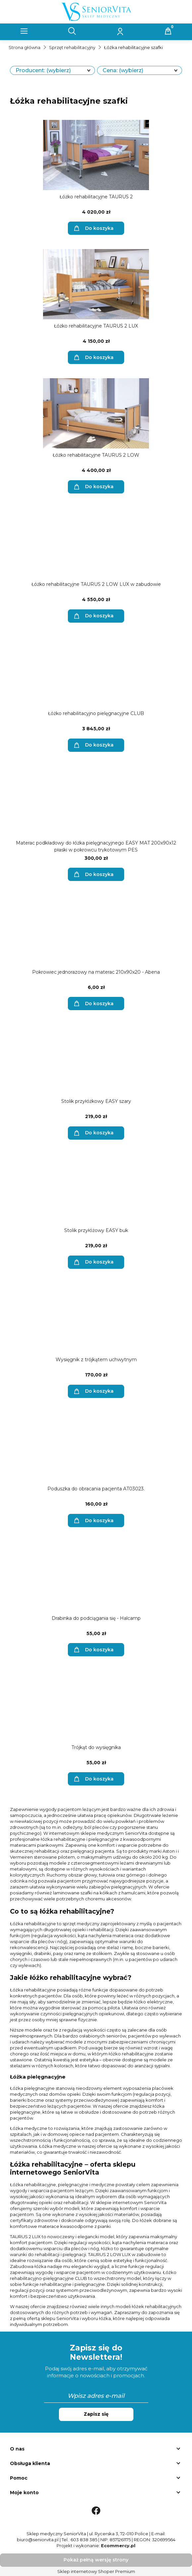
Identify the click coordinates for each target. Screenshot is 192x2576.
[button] (24, 31)
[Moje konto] (120, 31)
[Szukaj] (72, 31)
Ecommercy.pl (118, 2545)
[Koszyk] (168, 31)
